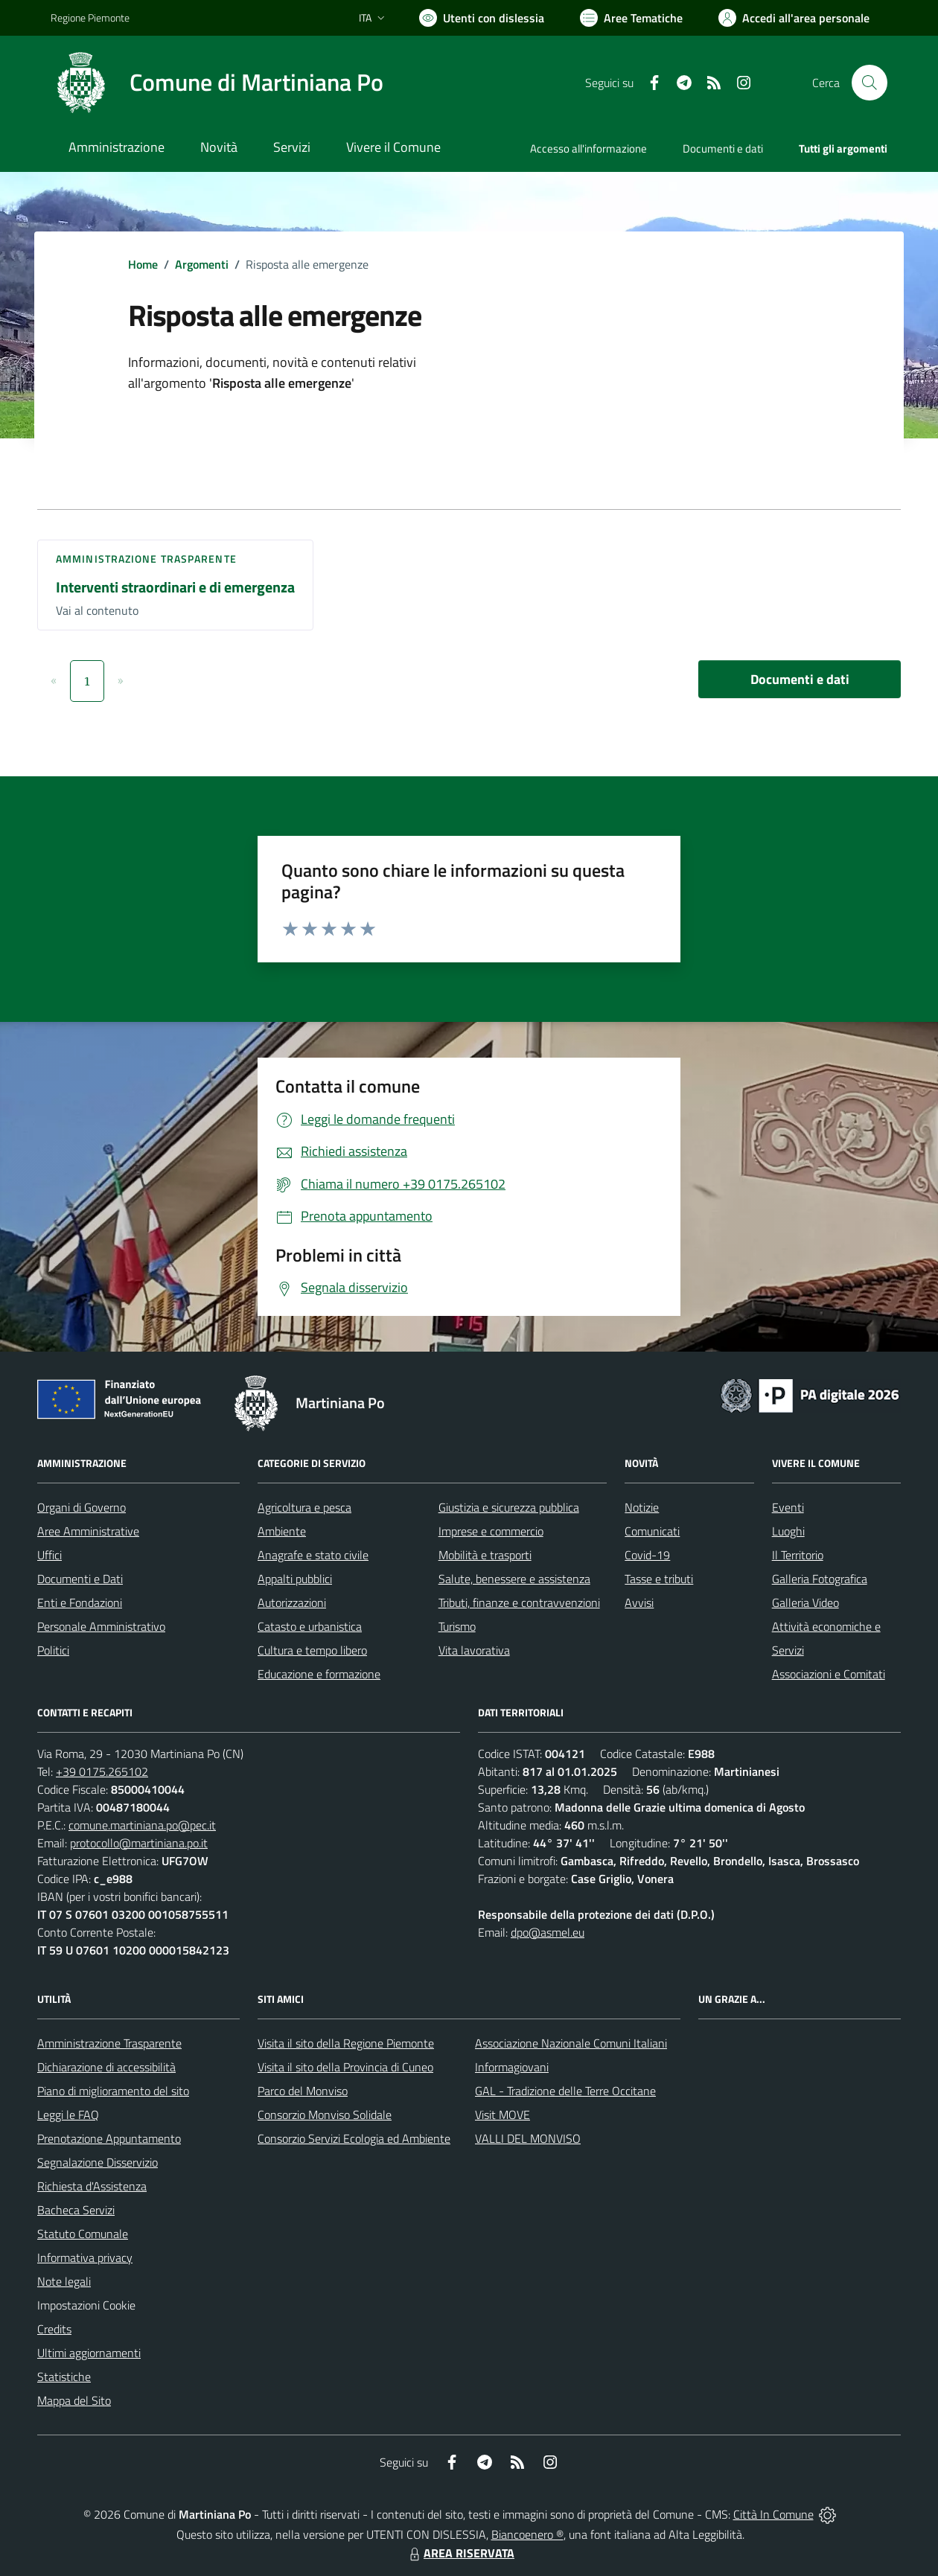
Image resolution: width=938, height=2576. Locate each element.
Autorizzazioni (292, 1602)
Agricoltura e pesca (304, 1507)
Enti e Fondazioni (79, 1602)
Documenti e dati (799, 679)
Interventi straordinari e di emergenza (175, 586)
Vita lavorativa (474, 1650)
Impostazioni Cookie (86, 2305)
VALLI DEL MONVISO (528, 2138)
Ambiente (282, 1531)
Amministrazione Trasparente (109, 2043)
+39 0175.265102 (102, 1771)
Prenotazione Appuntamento (109, 2138)
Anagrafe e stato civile (313, 1555)
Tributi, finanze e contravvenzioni (519, 1602)
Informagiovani (512, 2067)
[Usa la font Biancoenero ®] (481, 18)
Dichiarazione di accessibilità (106, 2067)
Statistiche (64, 2376)
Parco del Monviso (303, 2091)
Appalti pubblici (295, 1579)
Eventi (788, 1507)
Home (143, 264)
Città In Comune (773, 2514)
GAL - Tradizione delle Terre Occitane (565, 2091)
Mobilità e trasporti (485, 1555)
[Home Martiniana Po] (217, 82)
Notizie (642, 1507)
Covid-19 (647, 1555)
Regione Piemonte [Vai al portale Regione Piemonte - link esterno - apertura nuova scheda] (90, 17)
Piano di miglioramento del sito (113, 2091)
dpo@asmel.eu (547, 1932)
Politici (53, 1650)
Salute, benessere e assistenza (514, 1579)
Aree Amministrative (88, 1531)
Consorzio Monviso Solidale (325, 2114)
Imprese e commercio (490, 1531)
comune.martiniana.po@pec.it (142, 1825)
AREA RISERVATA (460, 2553)
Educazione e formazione (319, 1674)
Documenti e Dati (80, 1579)
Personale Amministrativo (101, 1626)
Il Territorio (797, 1555)
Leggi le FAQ (68, 2114)
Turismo (457, 1626)
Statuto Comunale (82, 2234)
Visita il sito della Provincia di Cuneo (345, 2067)
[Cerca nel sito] (869, 82)
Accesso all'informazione (588, 148)
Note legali (64, 2281)
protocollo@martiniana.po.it (139, 1843)
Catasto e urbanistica (310, 1626)
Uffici (49, 1555)
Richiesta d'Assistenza (92, 2186)
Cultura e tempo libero (312, 1650)
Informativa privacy (85, 2257)
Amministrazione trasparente (146, 558)
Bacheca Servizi (76, 2210)
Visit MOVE (502, 2114)
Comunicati (652, 1531)
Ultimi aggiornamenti (89, 2353)
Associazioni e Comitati (828, 1674)
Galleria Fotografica (819, 1579)
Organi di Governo (81, 1507)
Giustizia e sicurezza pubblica (508, 1507)
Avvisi (639, 1602)
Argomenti (202, 264)
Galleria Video (805, 1602)
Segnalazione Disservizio (97, 2162)
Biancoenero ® (527, 2534)
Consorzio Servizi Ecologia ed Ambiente (354, 2138)
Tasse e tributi (659, 1579)
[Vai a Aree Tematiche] (631, 18)
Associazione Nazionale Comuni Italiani (571, 2043)
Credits (54, 2329)
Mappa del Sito (74, 2400)
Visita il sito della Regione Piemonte (346, 2043)
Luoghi (788, 1531)
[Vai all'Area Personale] (794, 18)
